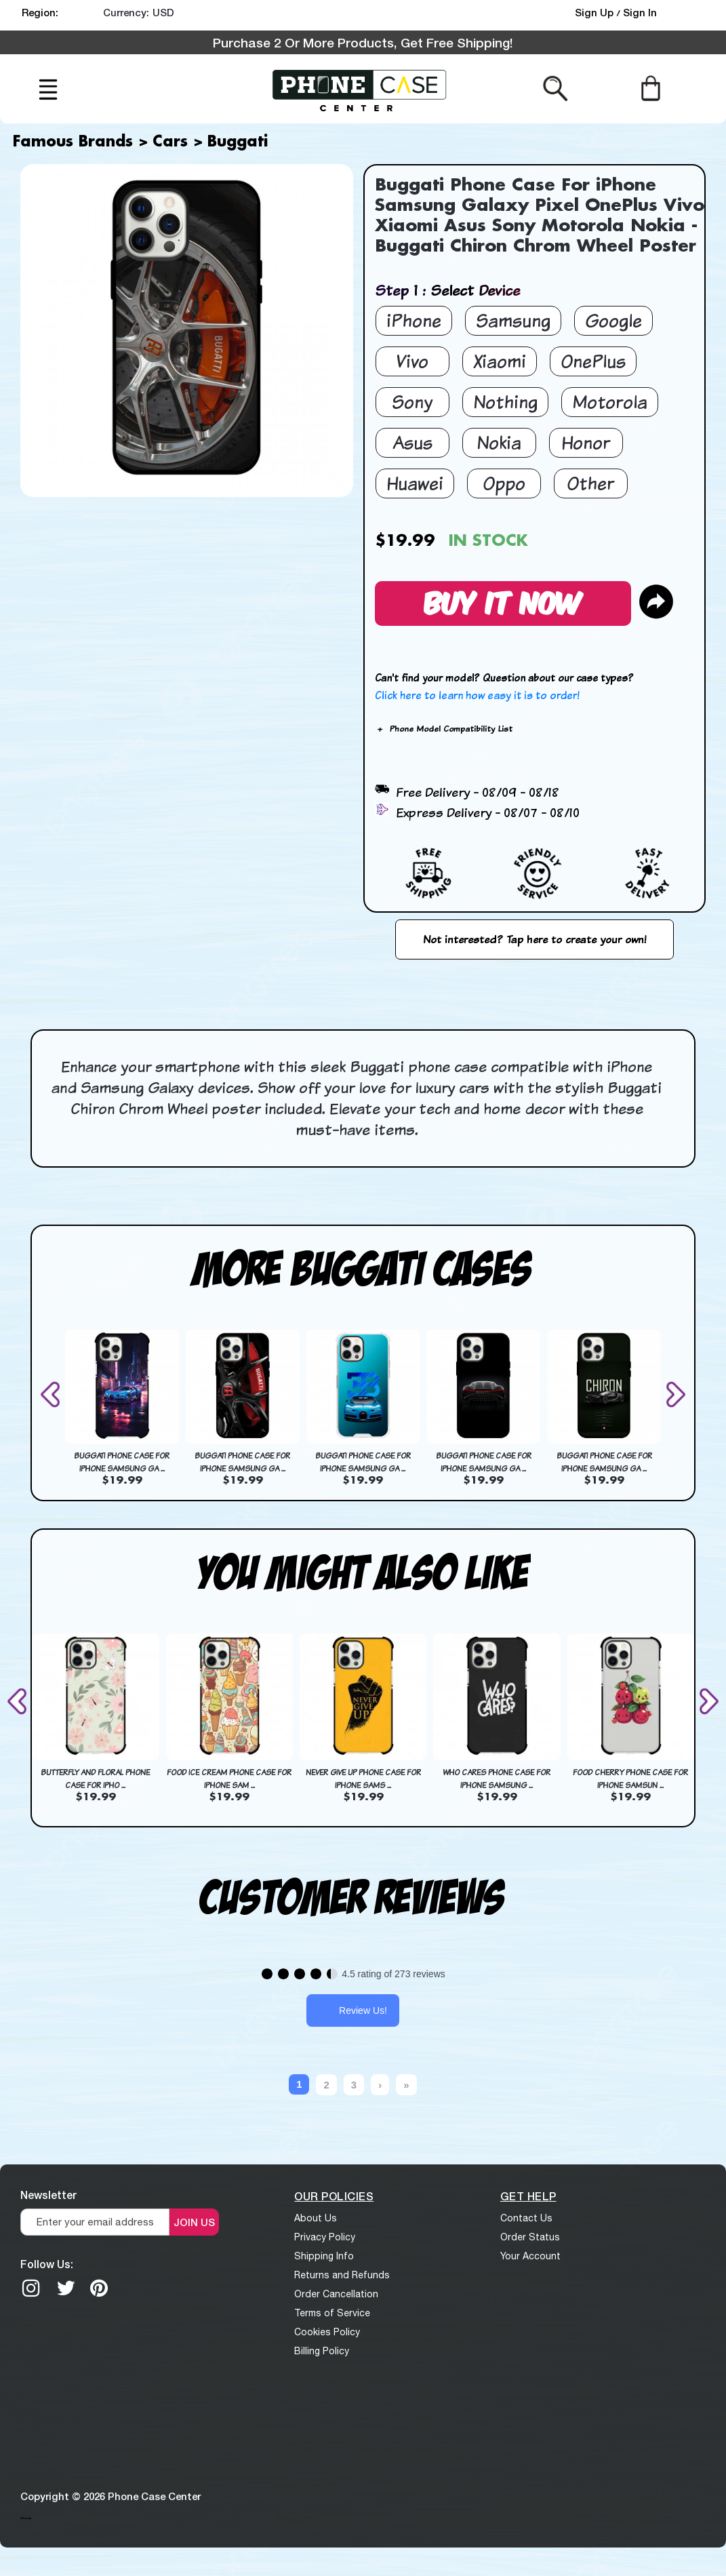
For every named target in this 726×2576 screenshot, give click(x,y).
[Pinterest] (99, 2288)
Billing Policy (321, 2350)
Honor (585, 442)
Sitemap (25, 2518)
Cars (170, 142)
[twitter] (65, 2288)
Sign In (640, 12)
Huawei (414, 483)
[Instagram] (31, 2288)
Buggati (237, 142)
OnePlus (593, 361)
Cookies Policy (327, 2331)
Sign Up (595, 12)
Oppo (504, 483)
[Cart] (650, 87)
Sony (412, 402)
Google (613, 320)
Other (590, 483)
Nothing (505, 402)
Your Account (530, 2256)
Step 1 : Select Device (447, 289)
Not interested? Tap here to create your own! (534, 939)
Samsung (513, 320)
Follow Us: (46, 2263)
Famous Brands (73, 142)
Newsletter (48, 2194)
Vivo (412, 361)
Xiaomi (499, 361)
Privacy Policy (324, 2237)
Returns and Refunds (342, 2275)
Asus (412, 442)
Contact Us (526, 2218)
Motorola (609, 402)
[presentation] (53, 1394)
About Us (315, 2218)
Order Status (530, 2237)
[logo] (359, 88)
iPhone (413, 320)
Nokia (499, 442)
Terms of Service (332, 2312)
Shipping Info (324, 2256)
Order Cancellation (336, 2293)
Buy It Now (503, 601)
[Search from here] (556, 87)
